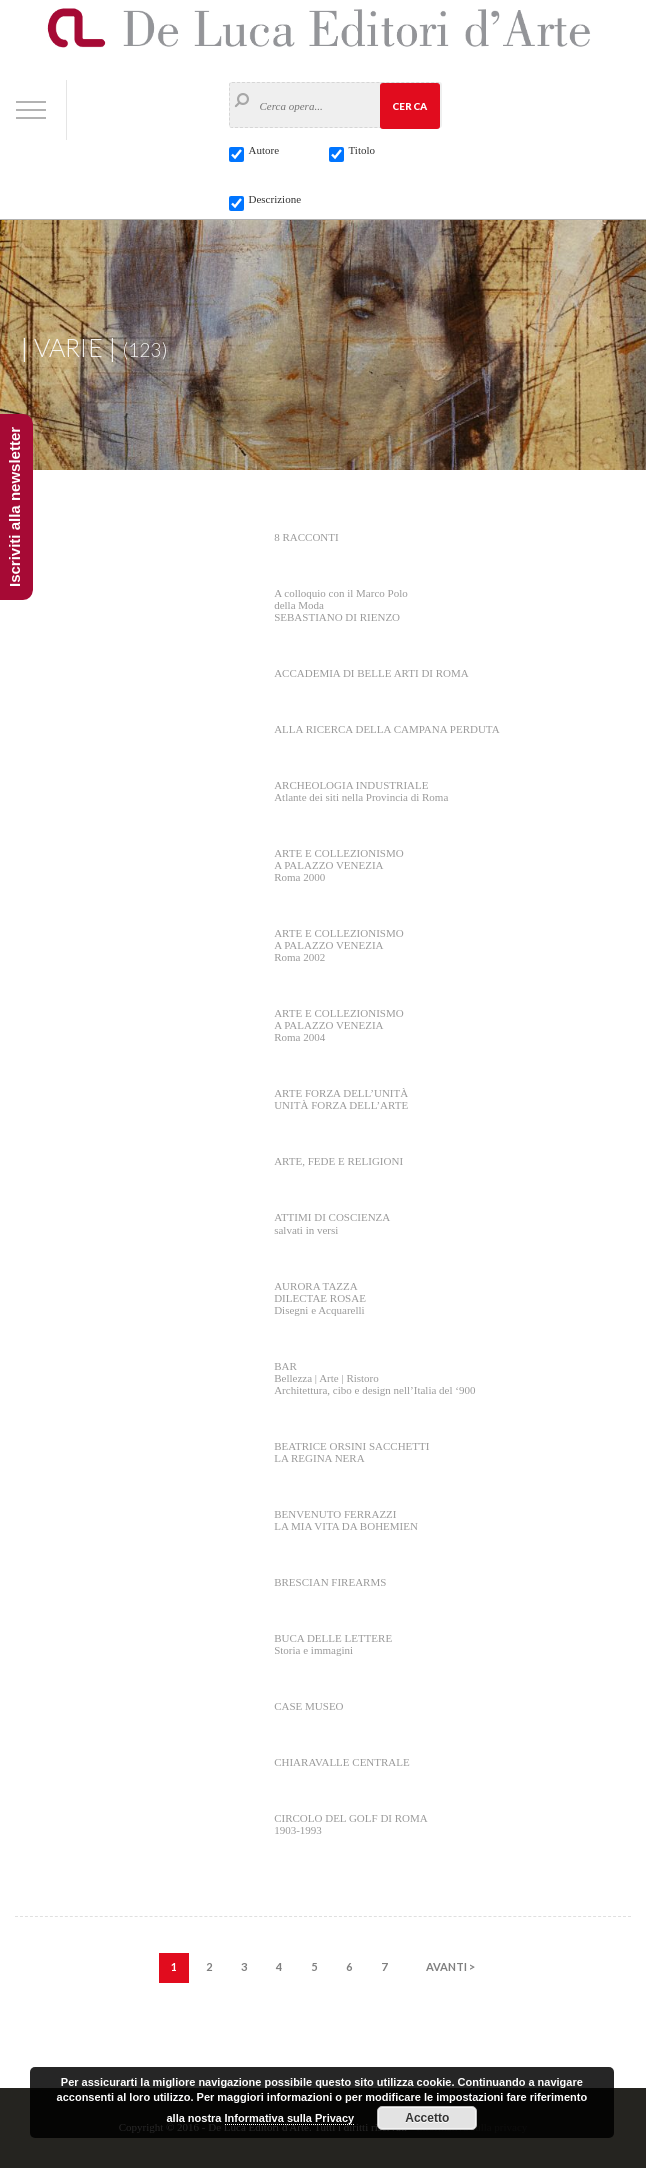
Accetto (427, 2118)
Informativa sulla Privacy (290, 2118)
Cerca (409, 106)
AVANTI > (450, 1966)
